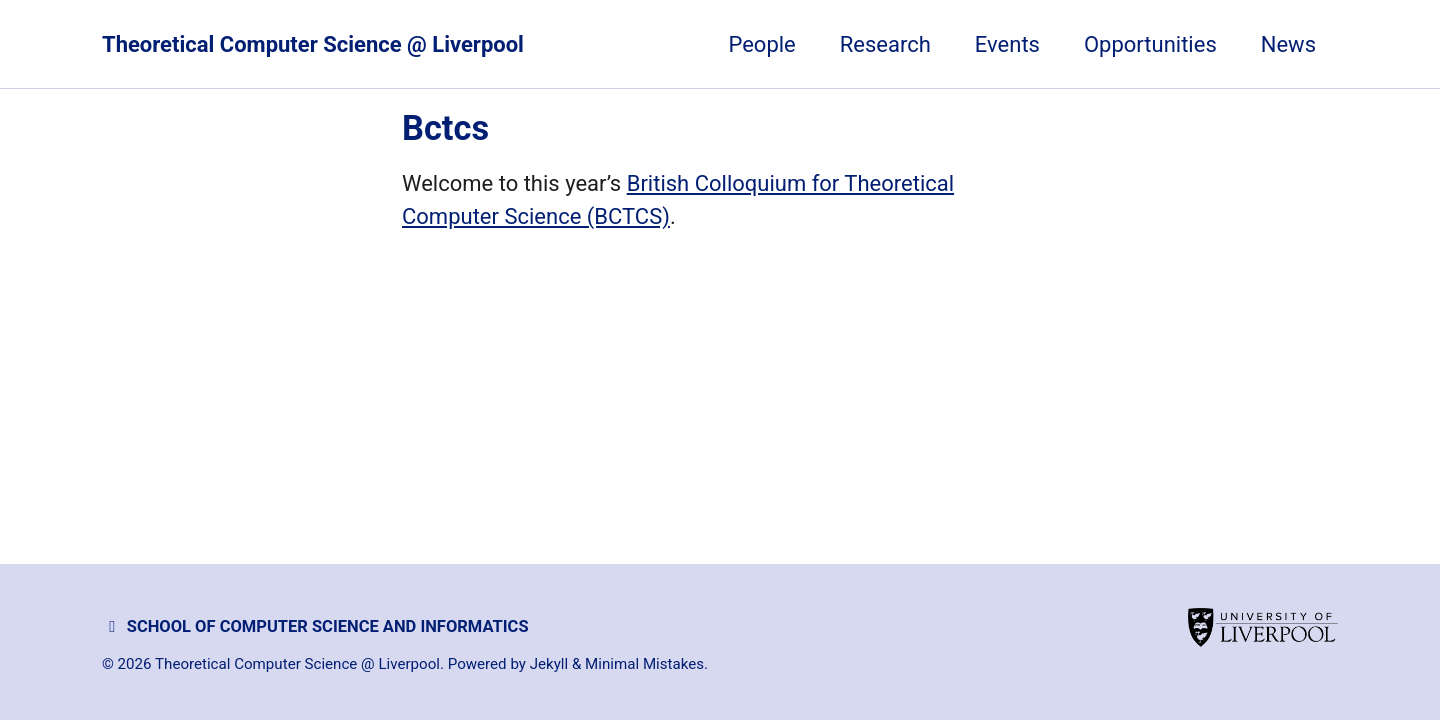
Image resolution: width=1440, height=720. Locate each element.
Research (885, 44)
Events (1007, 44)
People (761, 44)
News (1288, 44)
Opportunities (1150, 44)
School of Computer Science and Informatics (315, 626)
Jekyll (549, 664)
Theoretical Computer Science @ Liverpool (313, 44)
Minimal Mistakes (644, 664)
